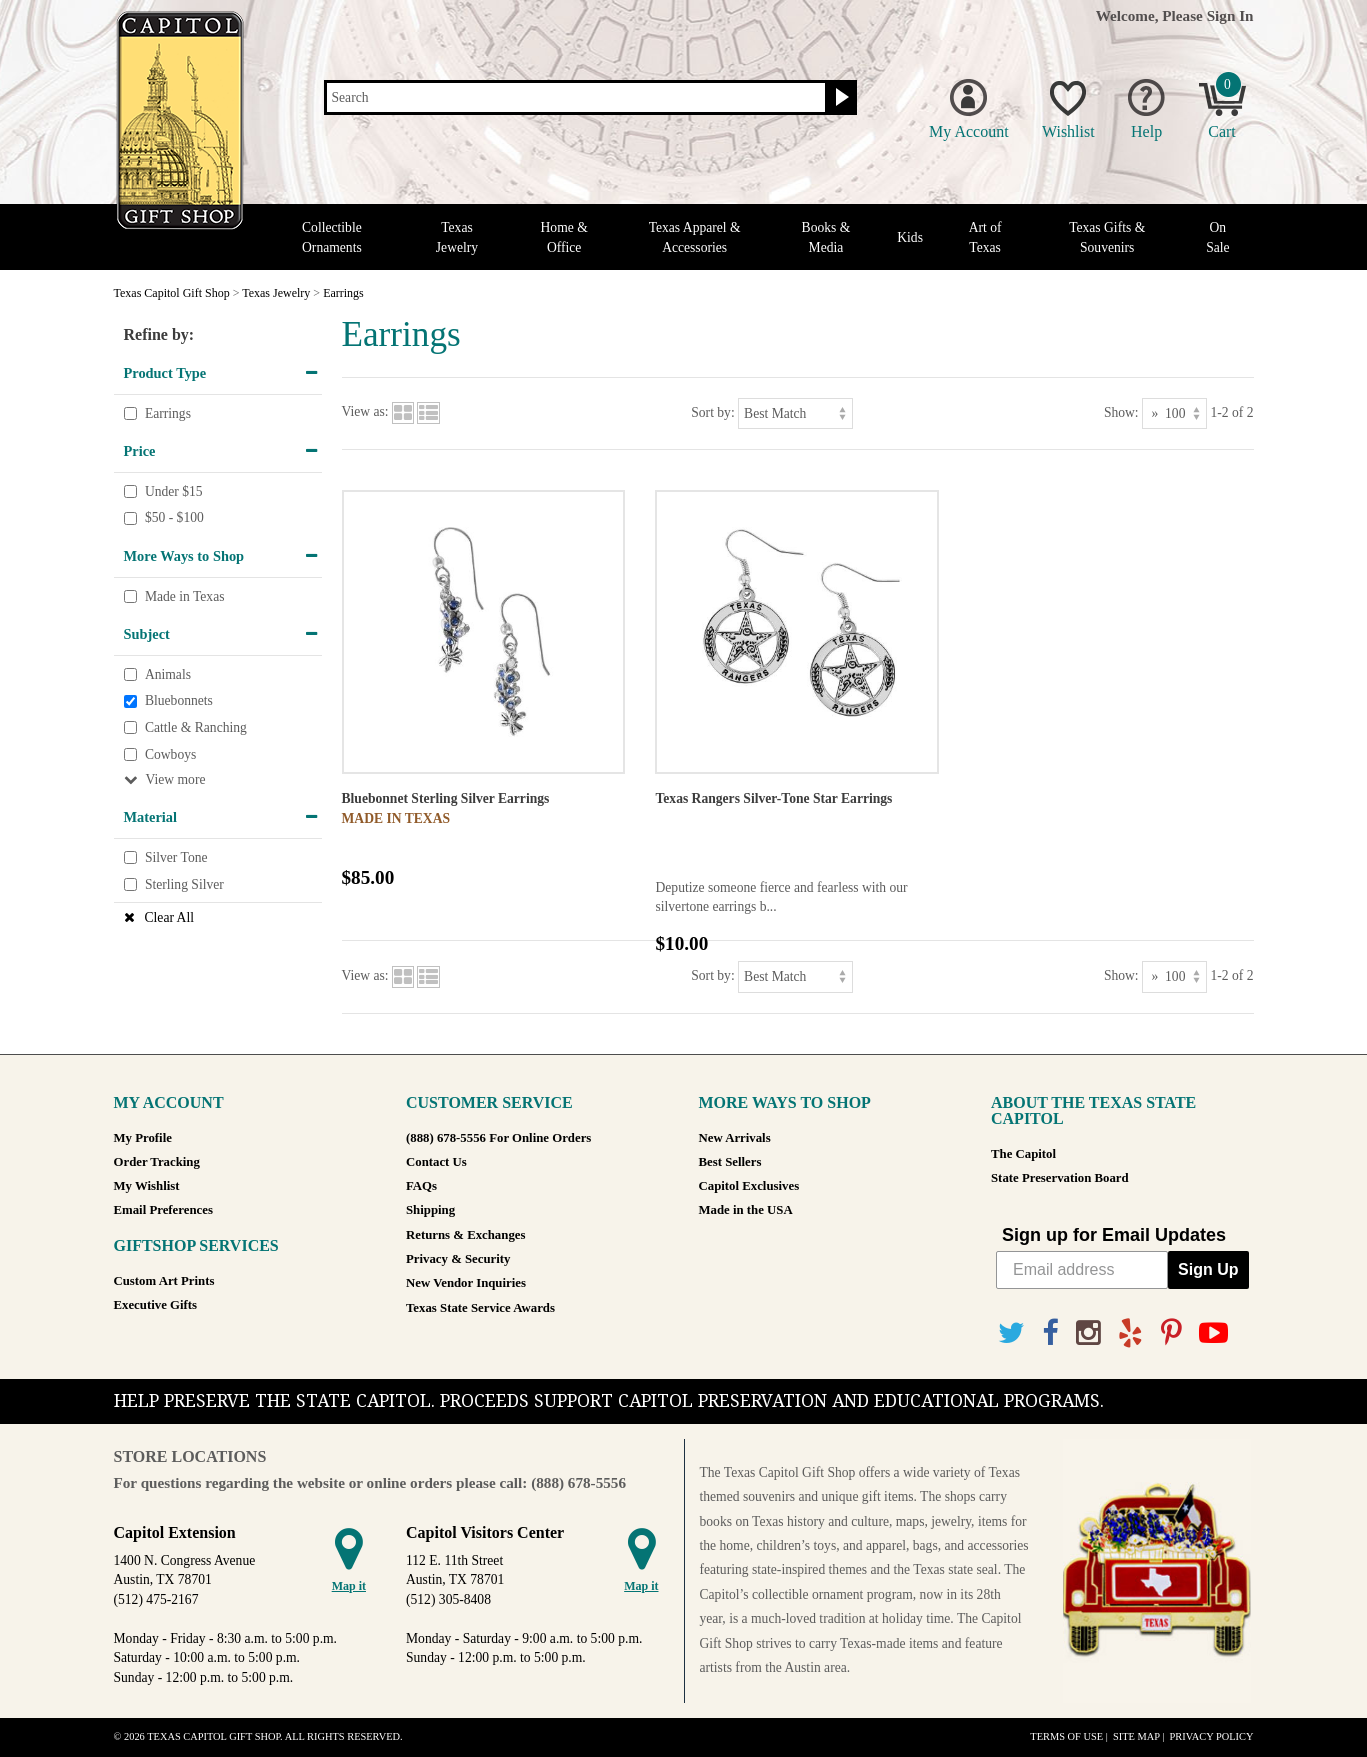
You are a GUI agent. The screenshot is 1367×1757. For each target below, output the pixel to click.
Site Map (1136, 1736)
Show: (1121, 412)
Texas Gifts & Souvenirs (1107, 237)
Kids (910, 237)
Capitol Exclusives (749, 1186)
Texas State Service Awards (480, 1308)
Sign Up (1208, 1269)
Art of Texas (985, 237)
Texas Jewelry (457, 237)
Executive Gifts (156, 1305)
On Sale (1217, 237)
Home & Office (564, 237)
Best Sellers (730, 1162)
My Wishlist (147, 1186)
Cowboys (170, 754)
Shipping (430, 1210)
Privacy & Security (458, 1259)
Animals (168, 674)
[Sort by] (795, 413)
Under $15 (174, 491)
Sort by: (712, 412)
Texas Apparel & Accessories (695, 237)
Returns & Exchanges (465, 1235)
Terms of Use (1066, 1736)
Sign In (1230, 15)
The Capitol (1023, 1154)
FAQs (421, 1186)
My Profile (143, 1138)
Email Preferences (163, 1210)
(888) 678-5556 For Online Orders (498, 1138)
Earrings (168, 413)
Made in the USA (746, 1210)
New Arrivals (735, 1138)
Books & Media (826, 237)
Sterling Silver (184, 884)
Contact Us (436, 1162)
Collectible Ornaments (332, 237)
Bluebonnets (179, 701)
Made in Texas (185, 596)
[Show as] (1174, 413)
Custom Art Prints (164, 1281)
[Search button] (839, 98)
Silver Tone (176, 857)
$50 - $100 (174, 518)
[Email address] (1082, 1270)
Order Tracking (157, 1162)
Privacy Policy (1211, 1736)
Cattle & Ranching (196, 727)
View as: (365, 412)
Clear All (169, 917)
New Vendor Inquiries (466, 1283)
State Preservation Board (1060, 1178)
